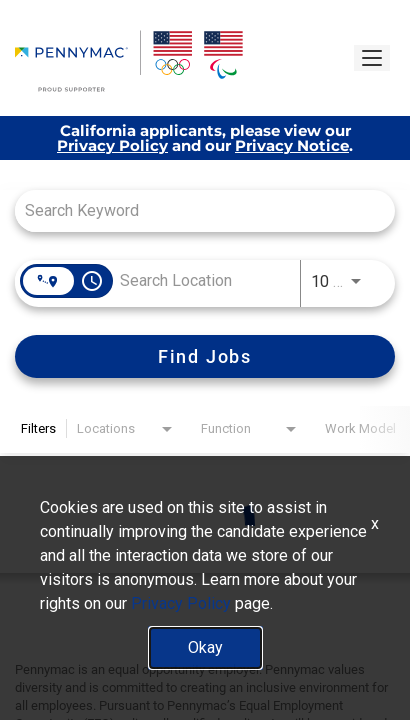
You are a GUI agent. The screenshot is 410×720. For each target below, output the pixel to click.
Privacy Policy (112, 145)
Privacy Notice (292, 145)
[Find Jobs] (205, 356)
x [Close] (375, 523)
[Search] (205, 356)
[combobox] (195, 210)
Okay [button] (205, 647)
